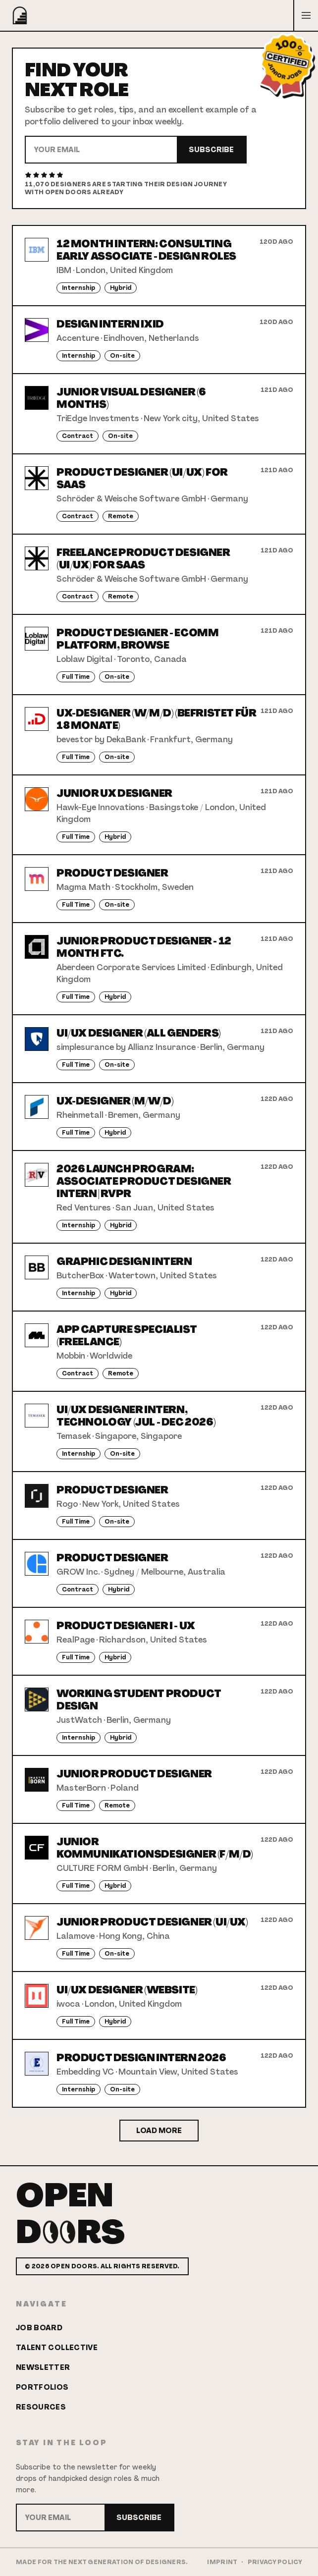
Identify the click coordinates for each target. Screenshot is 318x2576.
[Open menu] (305, 15)
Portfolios (42, 2387)
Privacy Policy (275, 2562)
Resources (41, 2407)
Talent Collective (57, 2347)
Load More (159, 2130)
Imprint (222, 2562)
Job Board (39, 2327)
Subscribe (211, 149)
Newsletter (43, 2367)
